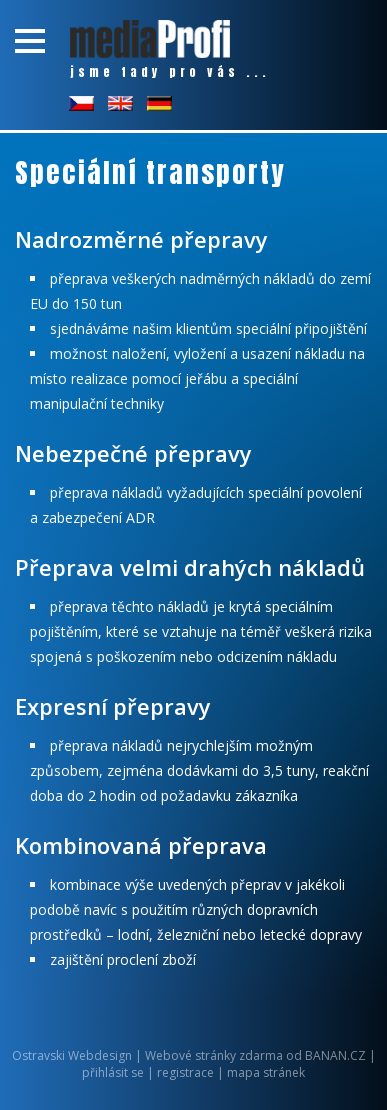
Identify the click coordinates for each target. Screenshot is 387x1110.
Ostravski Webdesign (73, 1055)
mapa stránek (266, 1072)
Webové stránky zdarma (214, 1055)
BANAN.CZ (335, 1055)
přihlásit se (113, 1072)
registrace (185, 1072)
